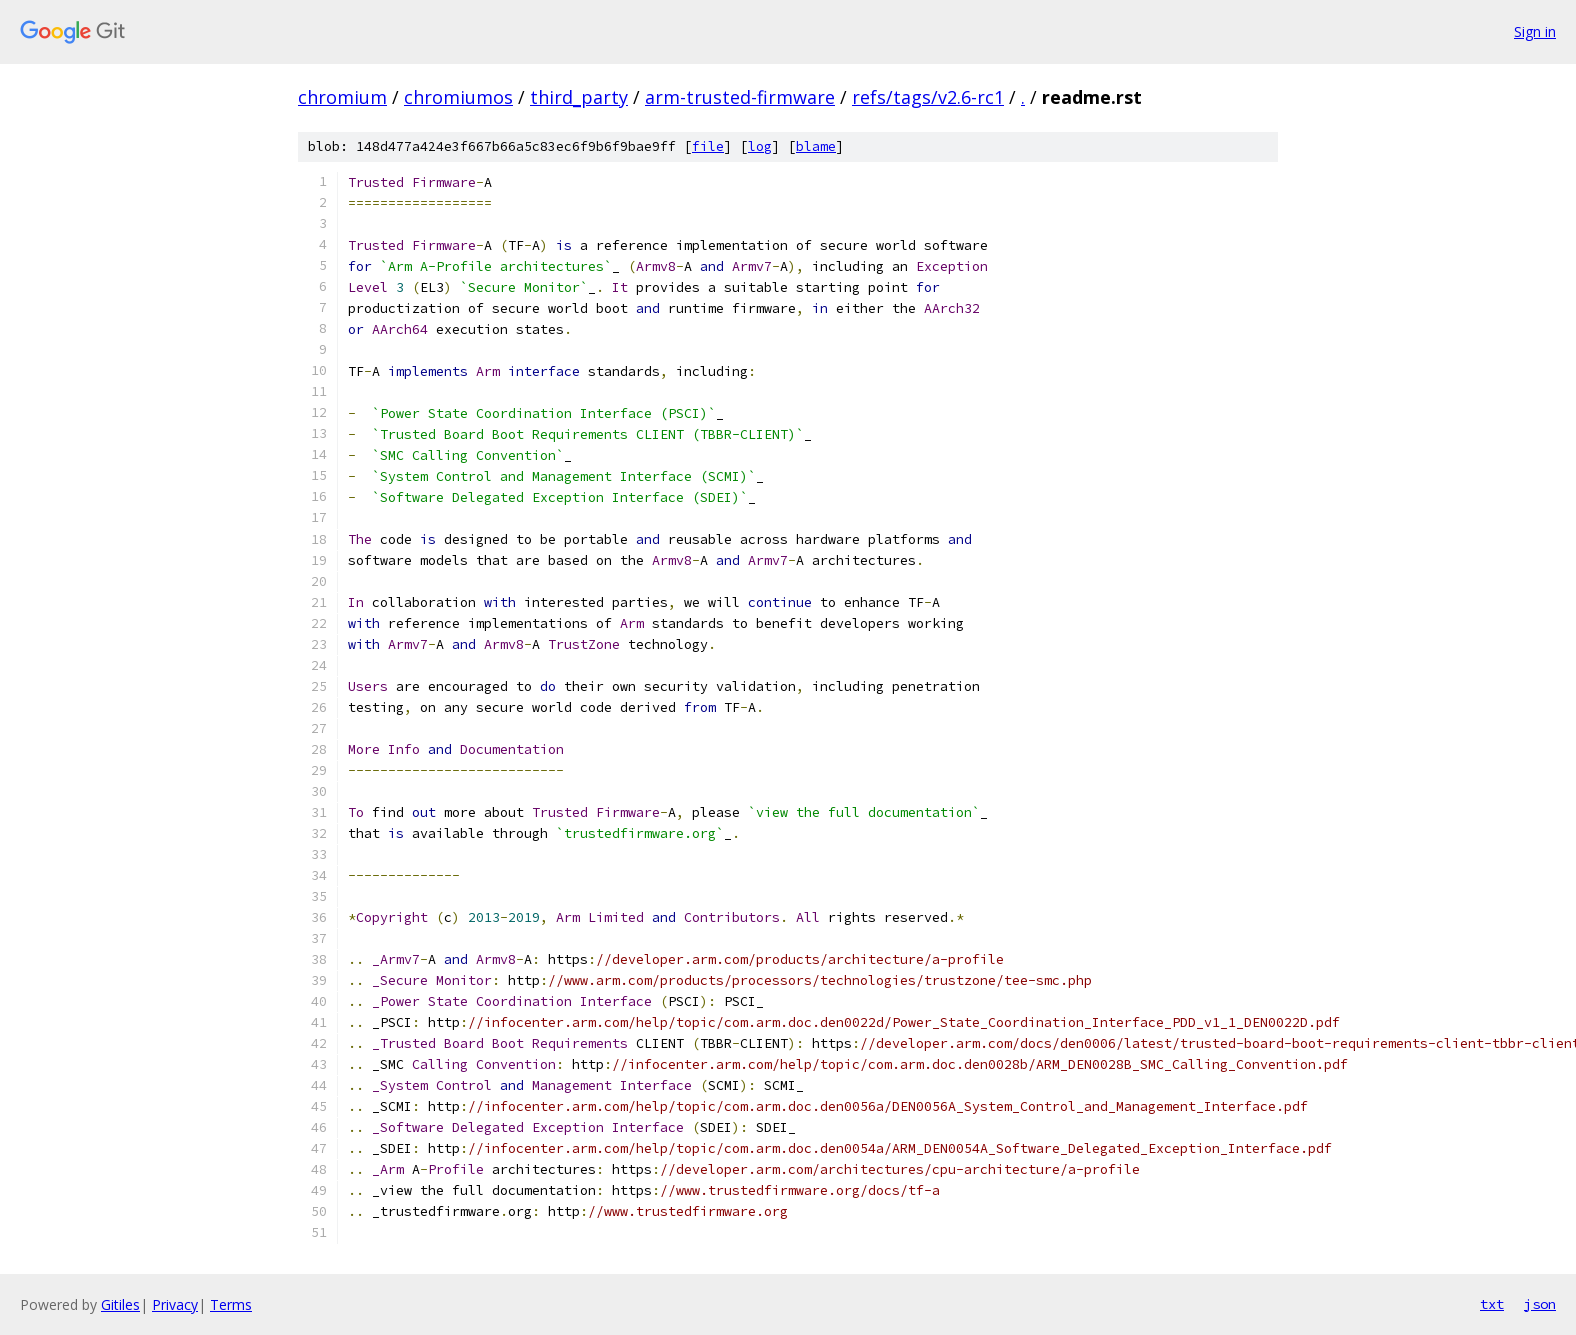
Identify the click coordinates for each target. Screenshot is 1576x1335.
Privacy (175, 1304)
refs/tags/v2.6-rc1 (928, 97)
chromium (342, 97)
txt (1492, 1304)
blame (816, 146)
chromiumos (458, 97)
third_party (579, 97)
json (1540, 1304)
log (760, 146)
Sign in (1535, 31)
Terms (231, 1304)
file (708, 146)
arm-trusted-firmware (740, 97)
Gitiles (120, 1304)
